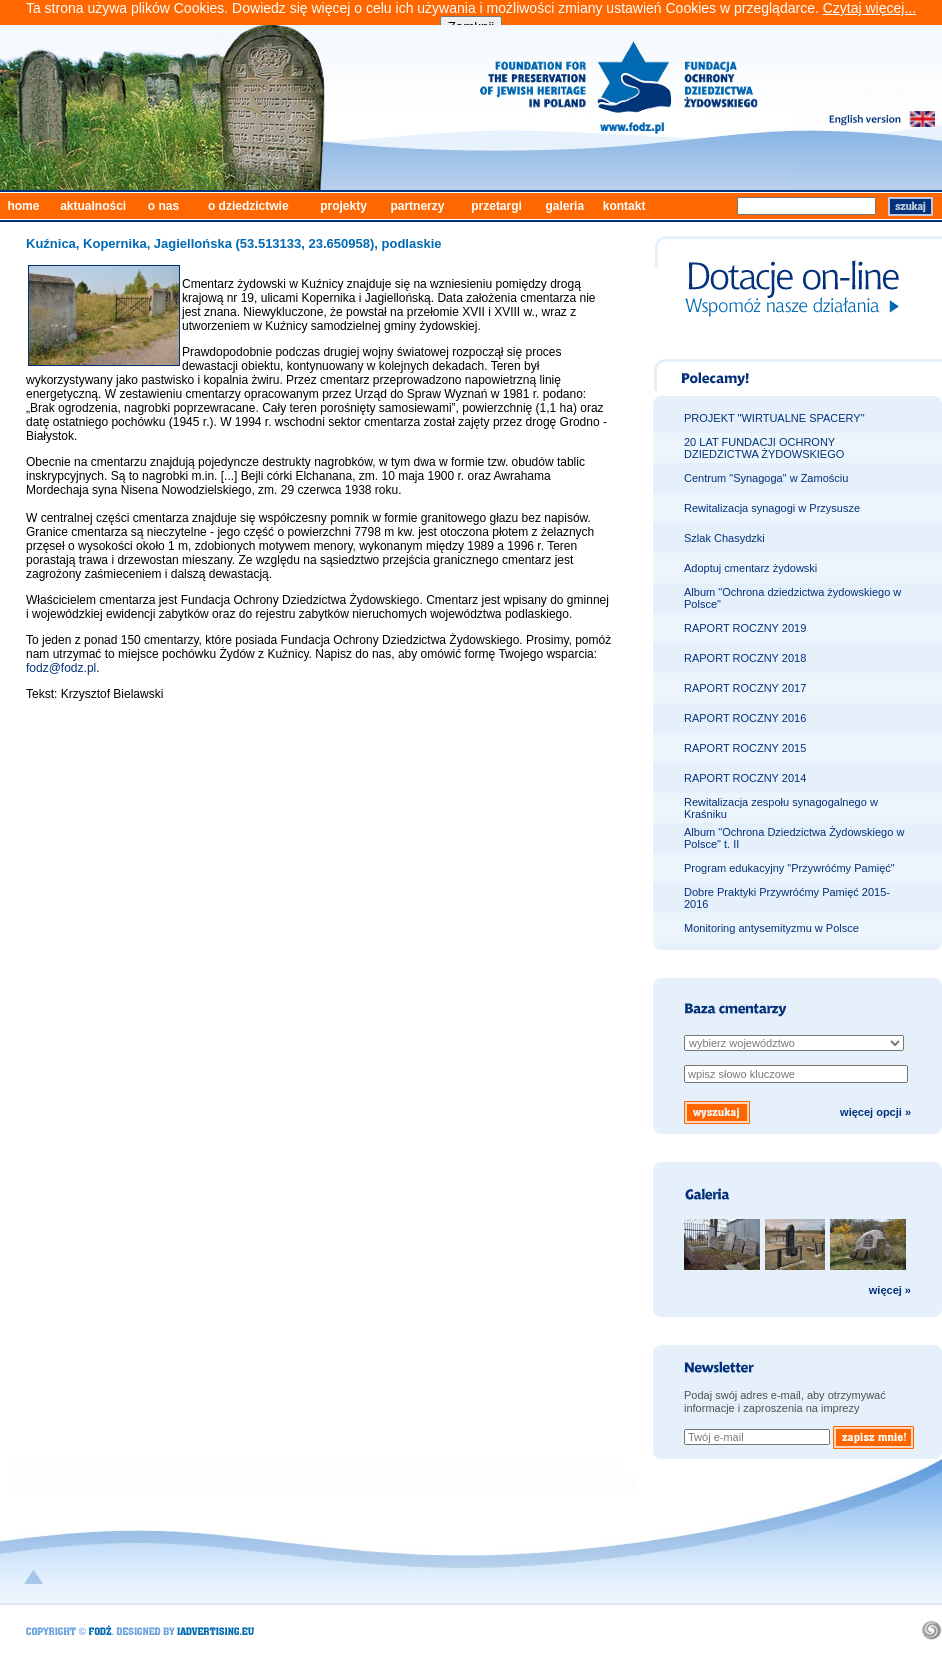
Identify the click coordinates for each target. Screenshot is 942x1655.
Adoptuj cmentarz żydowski (750, 568)
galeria (564, 206)
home (23, 206)
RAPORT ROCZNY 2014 (745, 778)
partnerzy (417, 206)
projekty (343, 206)
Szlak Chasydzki (724, 538)
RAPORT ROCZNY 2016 (745, 718)
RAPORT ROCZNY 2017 (745, 688)
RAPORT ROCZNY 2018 (745, 658)
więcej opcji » (875, 1112)
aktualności (93, 206)
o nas (163, 206)
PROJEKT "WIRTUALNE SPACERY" (774, 418)
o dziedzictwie (248, 206)
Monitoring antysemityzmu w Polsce (771, 928)
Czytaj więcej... (869, 8)
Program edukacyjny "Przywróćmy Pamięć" (789, 868)
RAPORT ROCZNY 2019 (745, 628)
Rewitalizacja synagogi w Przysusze (772, 508)
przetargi (496, 206)
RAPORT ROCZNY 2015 (745, 748)
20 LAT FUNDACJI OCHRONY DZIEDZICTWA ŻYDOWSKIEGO (764, 448)
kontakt (624, 206)
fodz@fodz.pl (61, 668)
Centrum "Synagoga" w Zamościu (766, 478)
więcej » (890, 1290)
